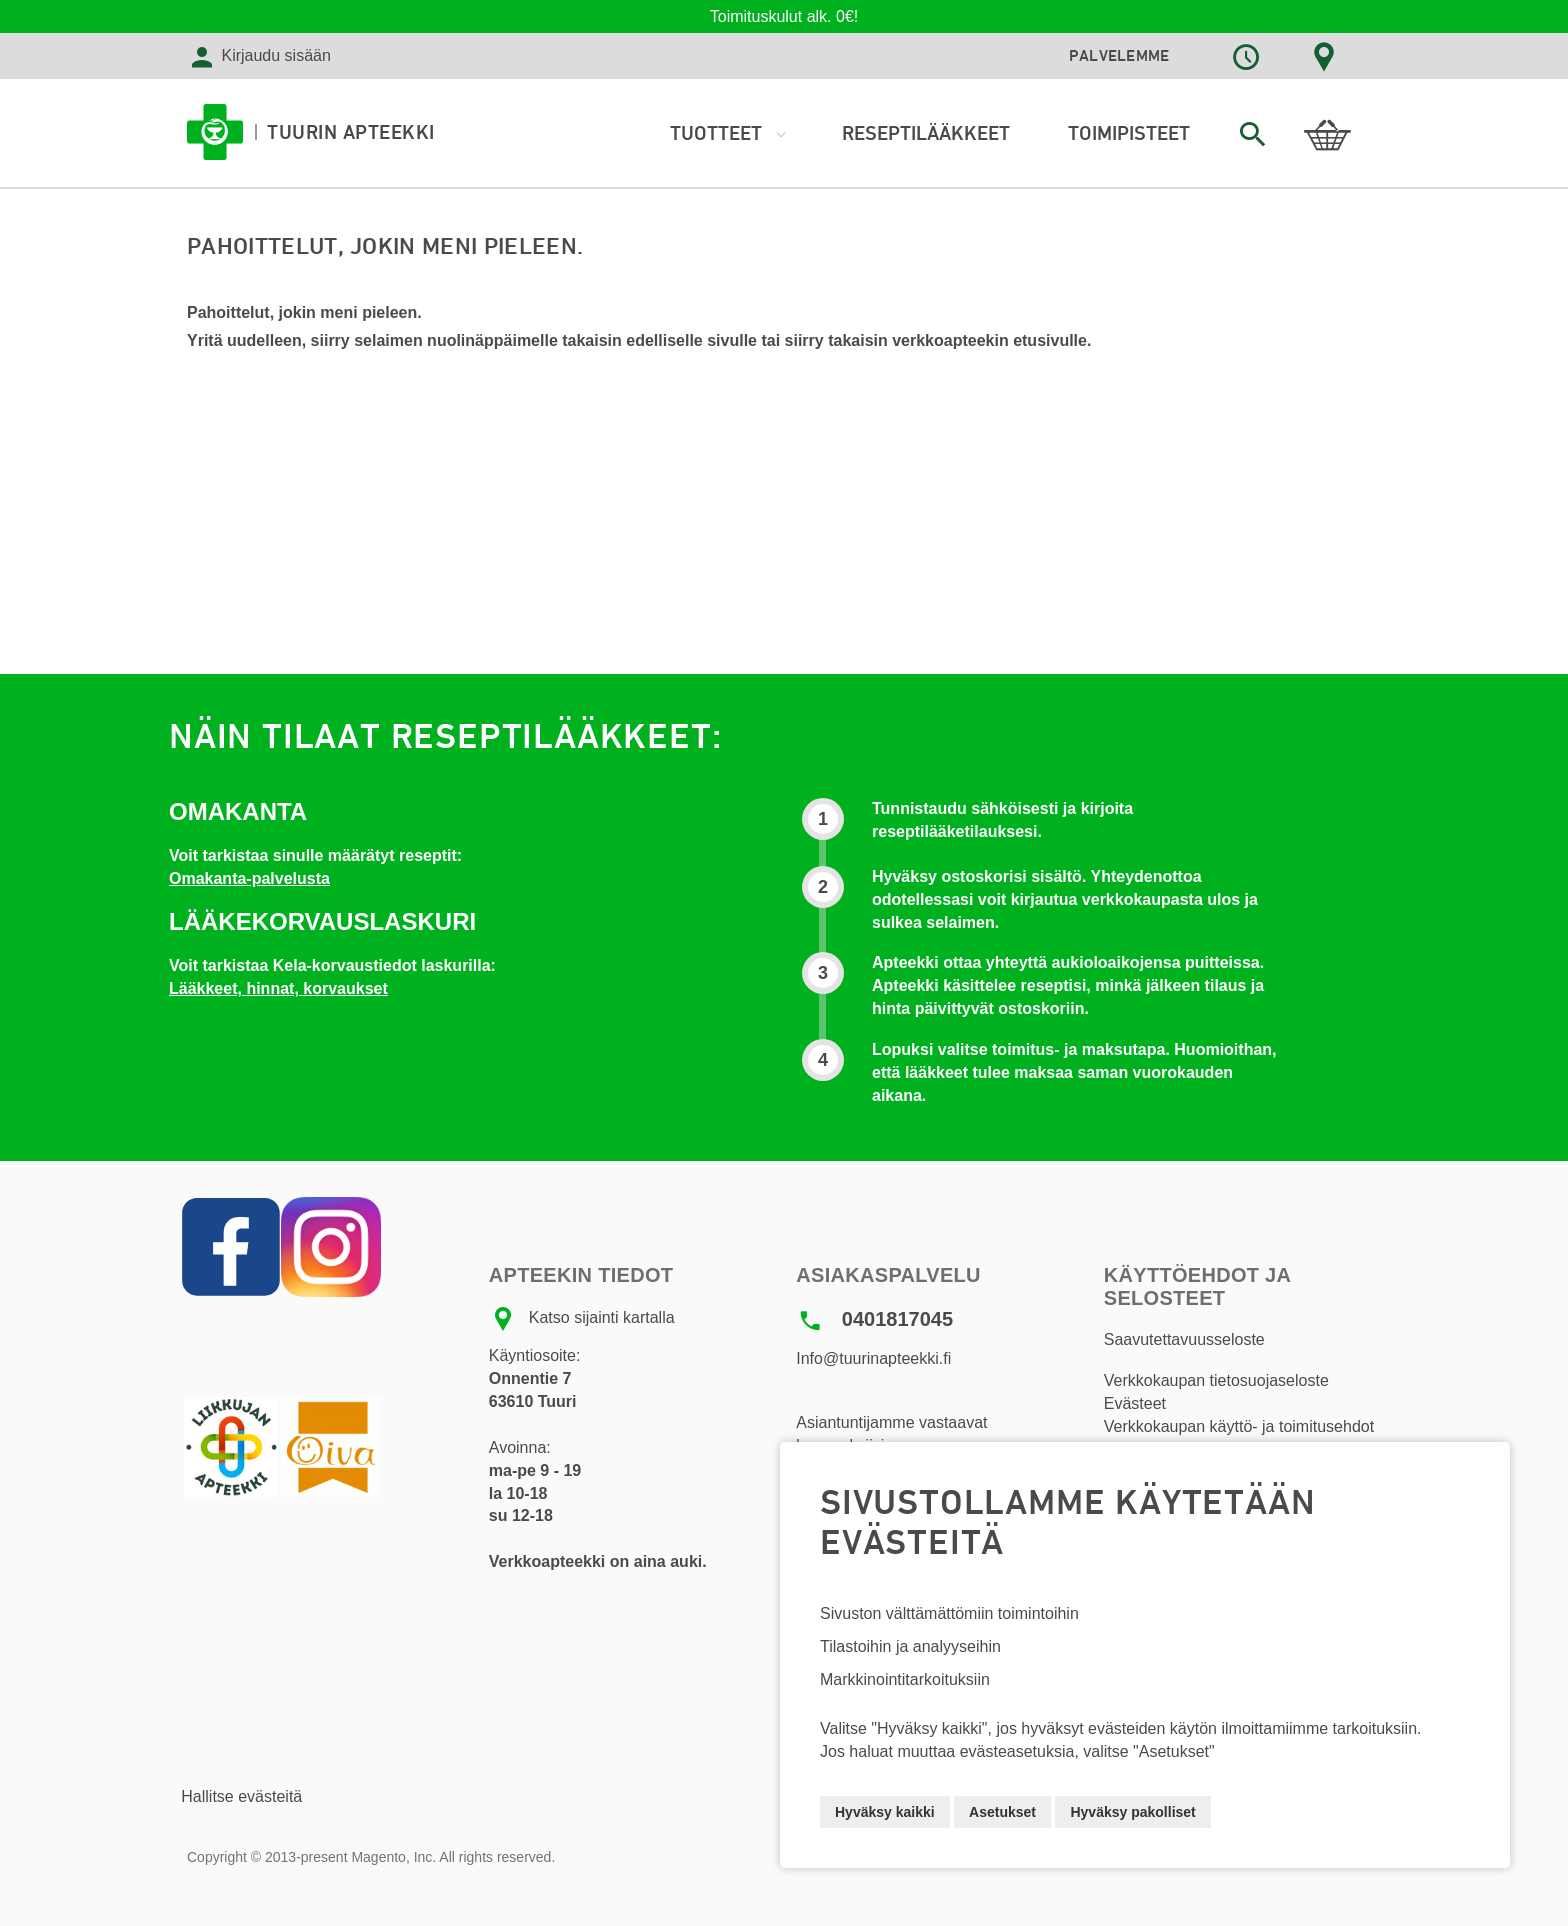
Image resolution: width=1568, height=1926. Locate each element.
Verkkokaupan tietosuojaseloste (1216, 1380)
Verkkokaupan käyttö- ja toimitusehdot (1239, 1426)
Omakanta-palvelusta (249, 878)
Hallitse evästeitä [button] (241, 1796)
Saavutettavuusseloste (1184, 1339)
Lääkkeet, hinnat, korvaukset (278, 988)
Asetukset (1002, 1812)
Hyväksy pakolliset (1132, 1812)
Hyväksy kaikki (885, 1812)
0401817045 (897, 1319)
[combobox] (1252, 134)
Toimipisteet (1129, 133)
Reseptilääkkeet (926, 133)
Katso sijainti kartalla (602, 1318)
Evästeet (1135, 1403)
